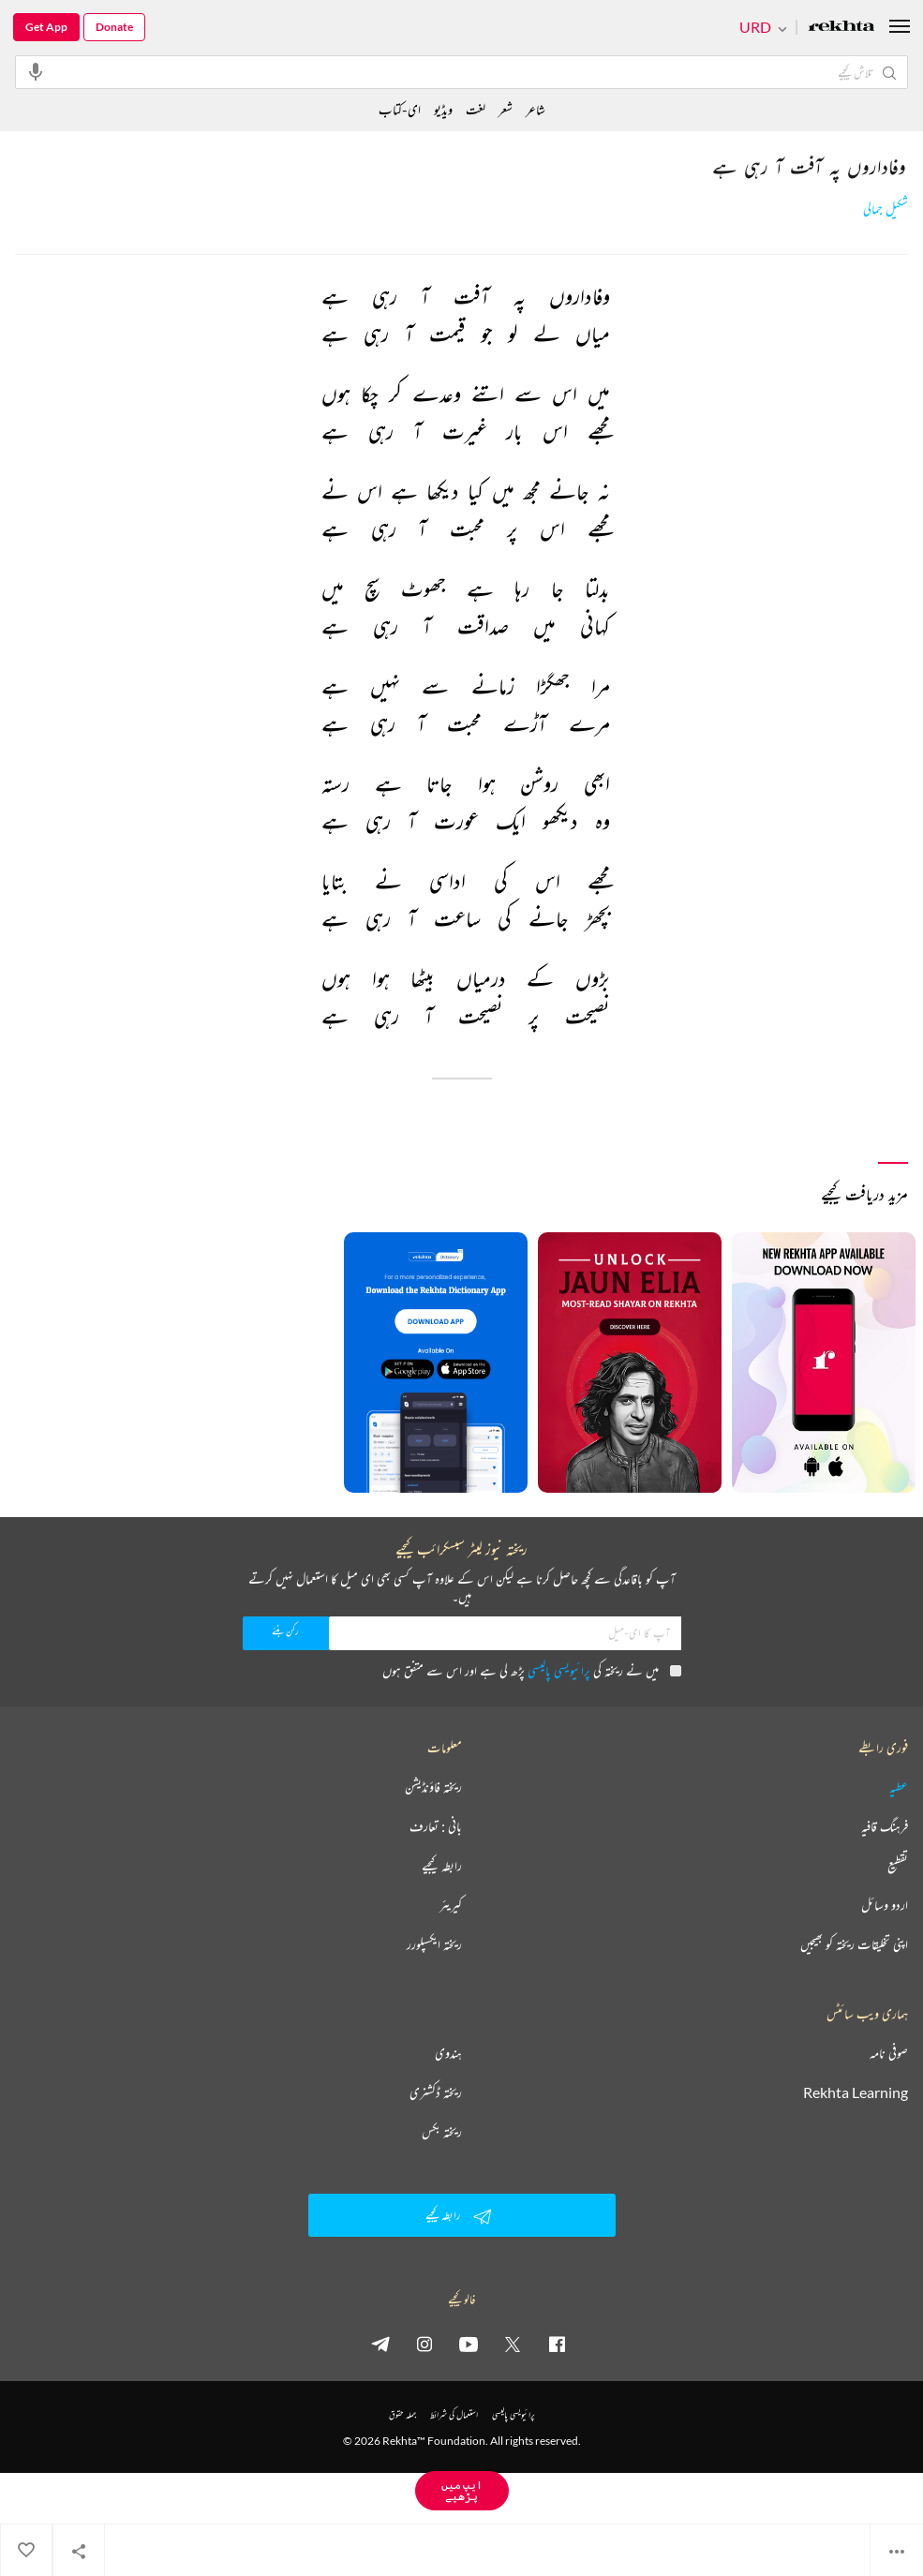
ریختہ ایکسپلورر (434, 1944)
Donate (114, 27)
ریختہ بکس (442, 2131)
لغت (475, 109)
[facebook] (557, 2344)
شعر (506, 109)
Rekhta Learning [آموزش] (855, 2092)
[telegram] (380, 2344)
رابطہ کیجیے (442, 1865)
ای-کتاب (400, 109)
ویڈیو (443, 109)
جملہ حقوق (402, 2414)
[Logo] (841, 27)
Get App (46, 27)
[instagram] (424, 2344)
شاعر (535, 109)
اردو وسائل (884, 1905)
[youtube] (469, 2344)
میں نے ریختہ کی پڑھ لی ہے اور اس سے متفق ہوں (531, 1670)
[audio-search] (36, 71)
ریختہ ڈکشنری (435, 2092)
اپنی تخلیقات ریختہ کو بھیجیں (854, 1944)
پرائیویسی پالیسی (559, 1670)
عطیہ (898, 1786)
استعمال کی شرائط (454, 2414)
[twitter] (513, 2344)
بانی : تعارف (435, 1826)
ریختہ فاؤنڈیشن (433, 1786)
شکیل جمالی (885, 209)
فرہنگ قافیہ (884, 1826)
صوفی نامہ (889, 2053)
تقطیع (897, 1865)
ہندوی (448, 2053)
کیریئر (450, 1905)
